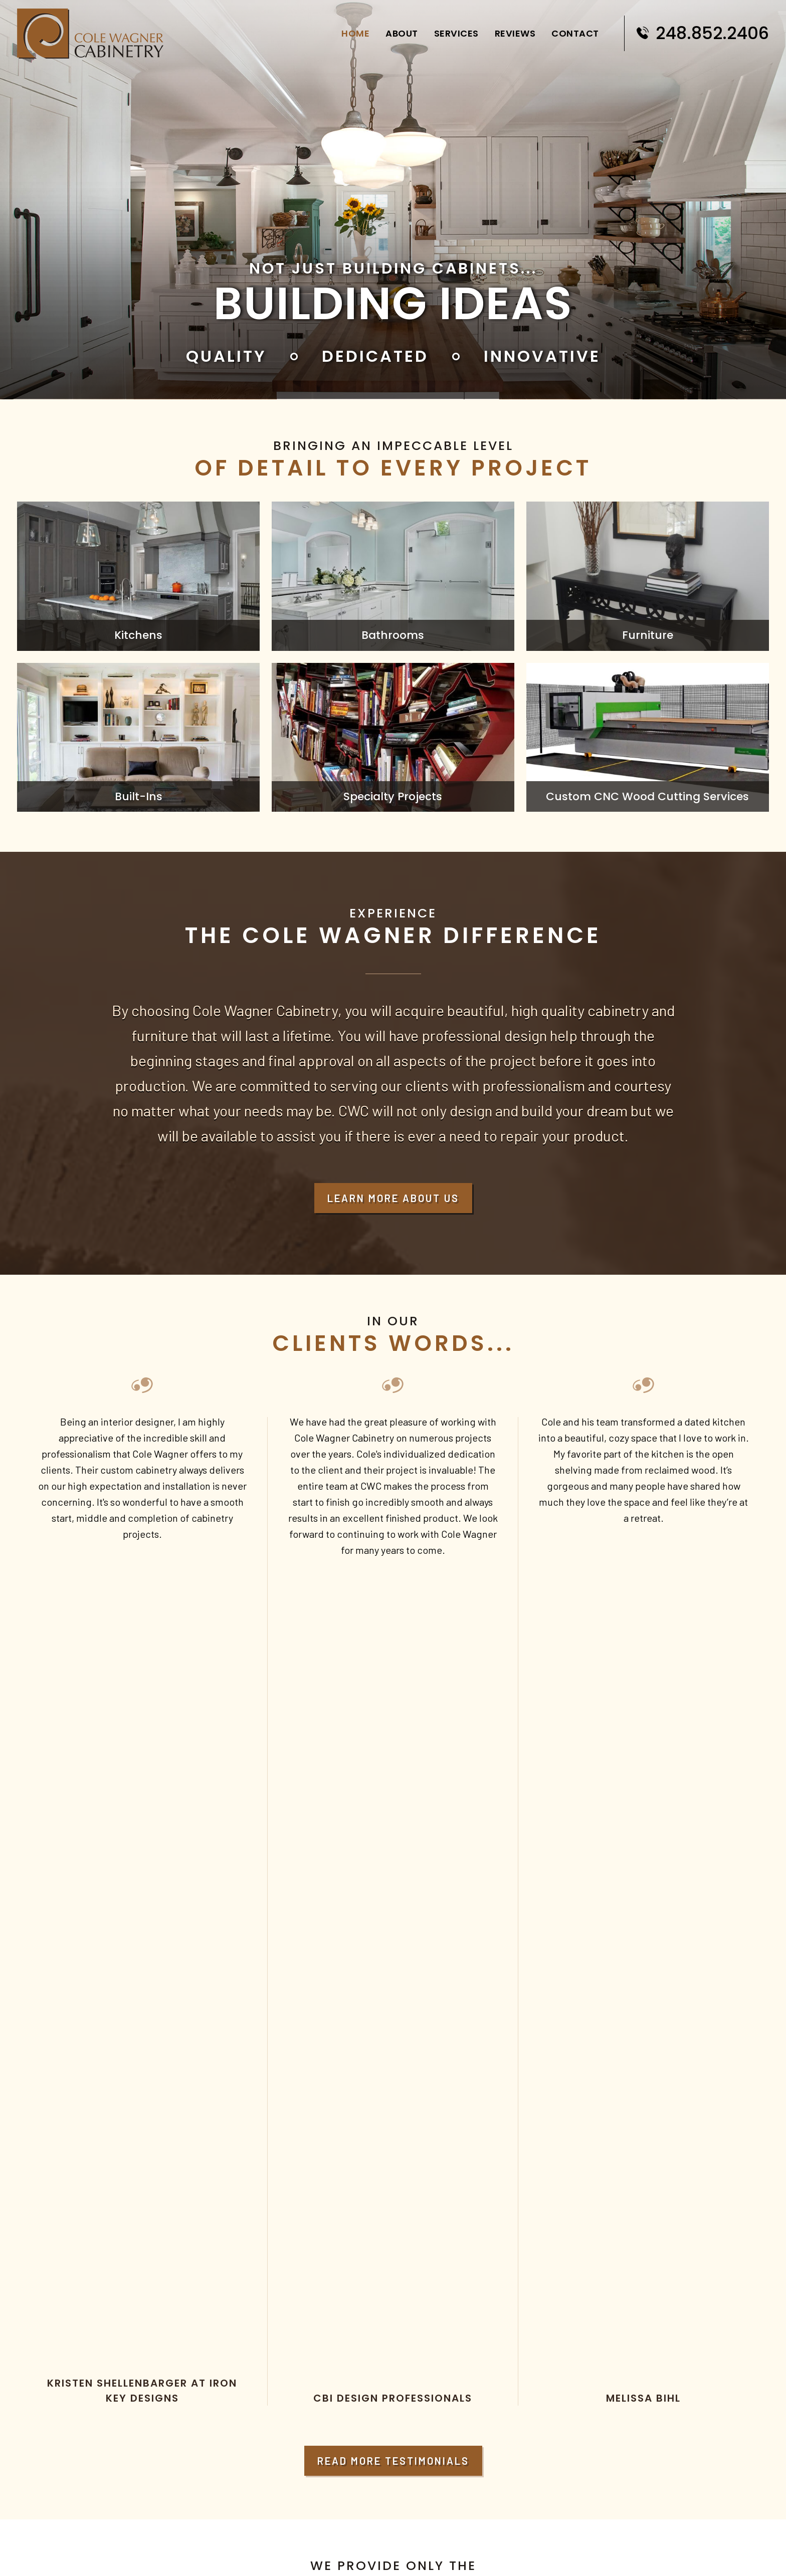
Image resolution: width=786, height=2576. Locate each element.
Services (452, 30)
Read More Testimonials (393, 1648)
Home (352, 30)
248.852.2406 (701, 29)
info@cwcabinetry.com (74, 2371)
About (398, 30)
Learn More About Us (393, 1198)
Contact (572, 30)
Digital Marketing (456, 2555)
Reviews (511, 30)
